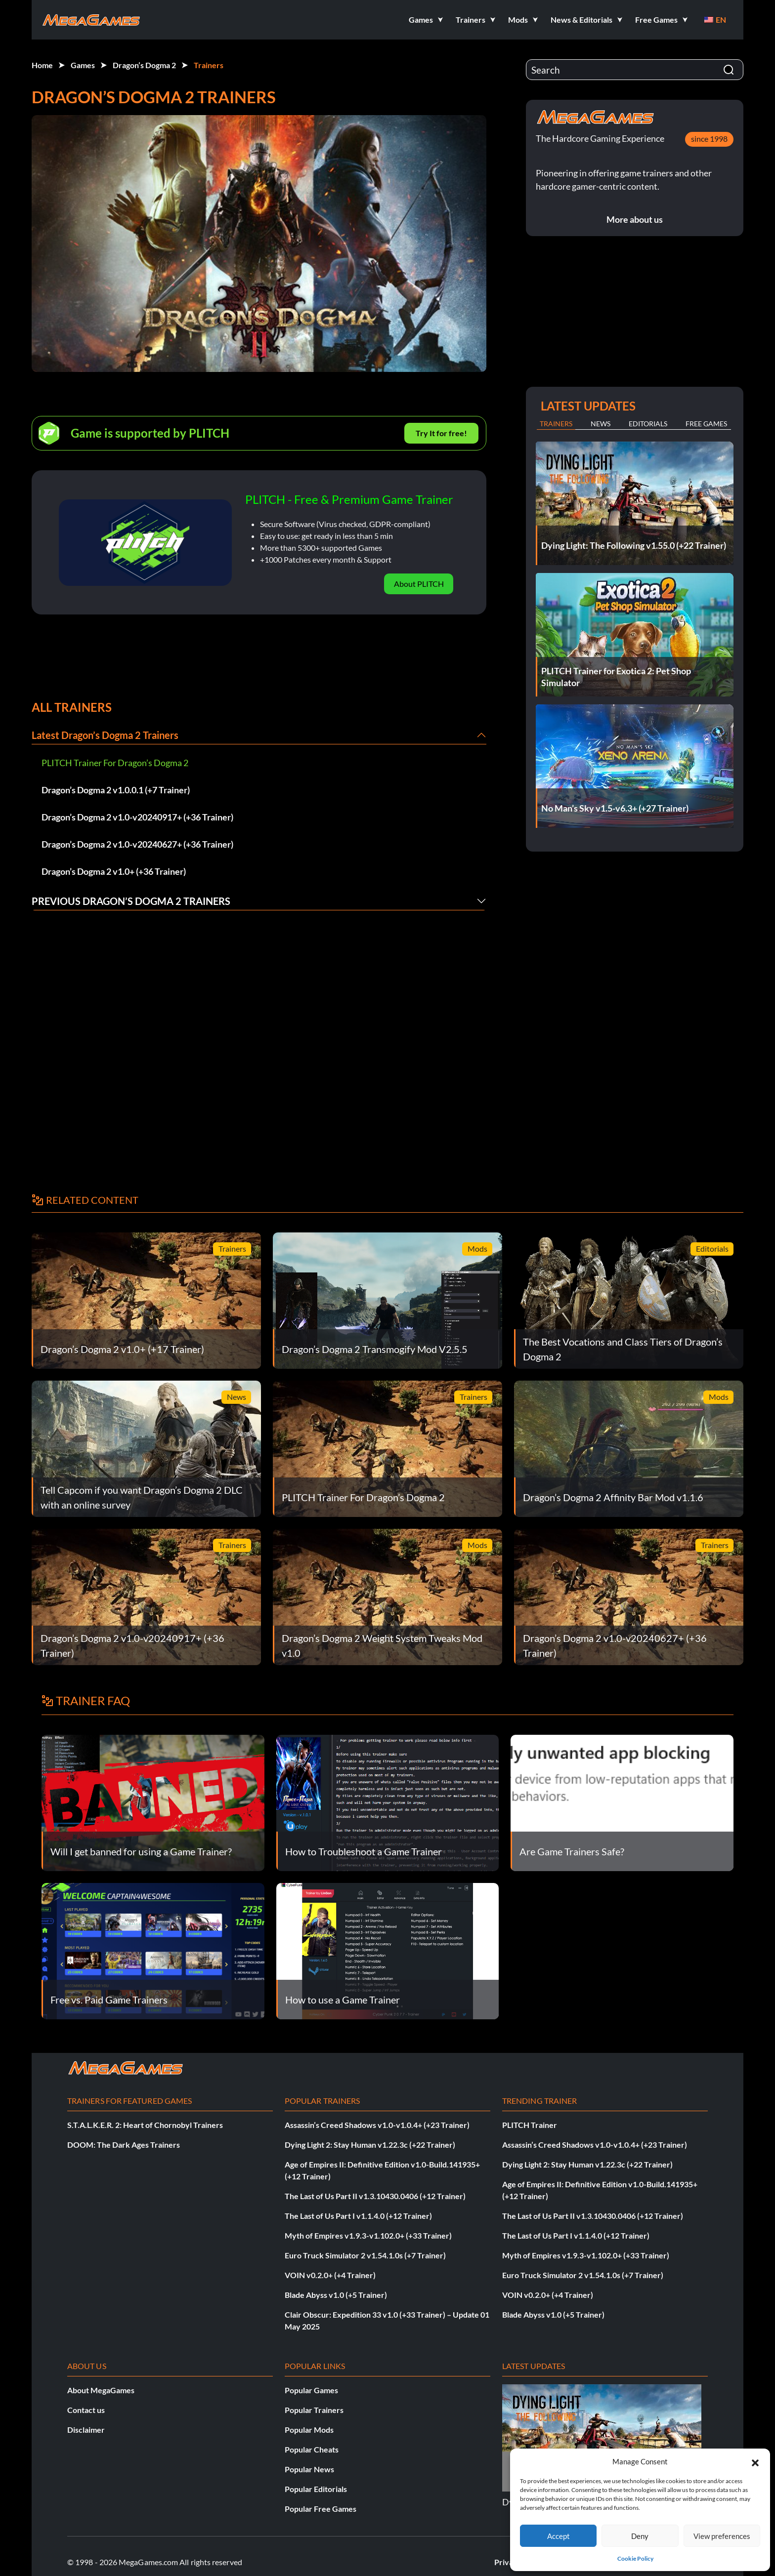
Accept (558, 2536)
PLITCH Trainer (529, 2124)
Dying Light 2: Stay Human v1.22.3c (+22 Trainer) (370, 2144)
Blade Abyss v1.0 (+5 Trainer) (336, 2294)
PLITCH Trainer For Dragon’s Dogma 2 (115, 762)
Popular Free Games (320, 2508)
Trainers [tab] (556, 423)
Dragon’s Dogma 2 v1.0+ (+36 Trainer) (114, 871)
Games (83, 65)
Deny (639, 2536)
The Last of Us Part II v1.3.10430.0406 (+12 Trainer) (375, 2196)
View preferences (721, 2536)
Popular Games (311, 2390)
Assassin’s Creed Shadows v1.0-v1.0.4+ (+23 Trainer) (377, 2124)
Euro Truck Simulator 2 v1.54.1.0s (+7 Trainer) (365, 2255)
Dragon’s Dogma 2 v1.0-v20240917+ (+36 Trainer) (137, 817)
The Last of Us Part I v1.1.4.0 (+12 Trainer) (358, 2215)
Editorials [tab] (648, 423)
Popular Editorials (316, 2489)
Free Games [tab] (706, 423)
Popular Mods (309, 2429)
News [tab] (600, 423)
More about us (634, 219)
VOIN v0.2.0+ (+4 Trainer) (330, 2275)
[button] (755, 2461)
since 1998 (709, 138)
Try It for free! (441, 433)
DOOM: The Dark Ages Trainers (123, 2144)
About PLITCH (419, 583)
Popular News (309, 2469)
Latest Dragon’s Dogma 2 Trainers (105, 735)
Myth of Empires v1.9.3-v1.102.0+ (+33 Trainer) (368, 2235)
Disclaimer (86, 2429)
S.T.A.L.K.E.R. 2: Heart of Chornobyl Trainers (145, 2124)
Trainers (208, 65)
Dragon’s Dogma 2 (144, 65)
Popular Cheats (312, 2449)
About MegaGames (100, 2390)
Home (42, 65)
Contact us (86, 2409)
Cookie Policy (635, 2558)
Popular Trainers (314, 2409)
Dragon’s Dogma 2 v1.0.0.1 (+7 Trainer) (116, 789)
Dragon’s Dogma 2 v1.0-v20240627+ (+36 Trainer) (137, 844)
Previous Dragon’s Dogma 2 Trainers (131, 901)
